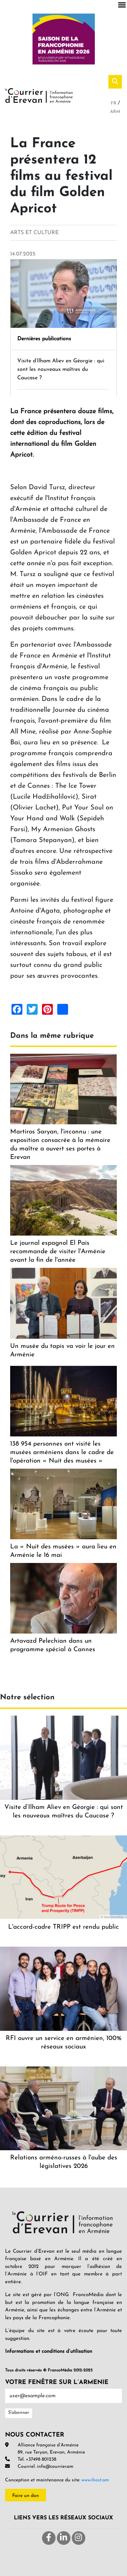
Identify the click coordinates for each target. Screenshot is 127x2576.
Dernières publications (44, 339)
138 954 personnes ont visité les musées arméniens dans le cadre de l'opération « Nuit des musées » (62, 1452)
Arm (115, 112)
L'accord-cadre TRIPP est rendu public (63, 1927)
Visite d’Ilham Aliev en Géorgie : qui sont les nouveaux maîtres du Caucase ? (60, 369)
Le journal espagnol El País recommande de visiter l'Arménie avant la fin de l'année (57, 1251)
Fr (114, 103)
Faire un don (25, 2495)
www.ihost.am (95, 2480)
